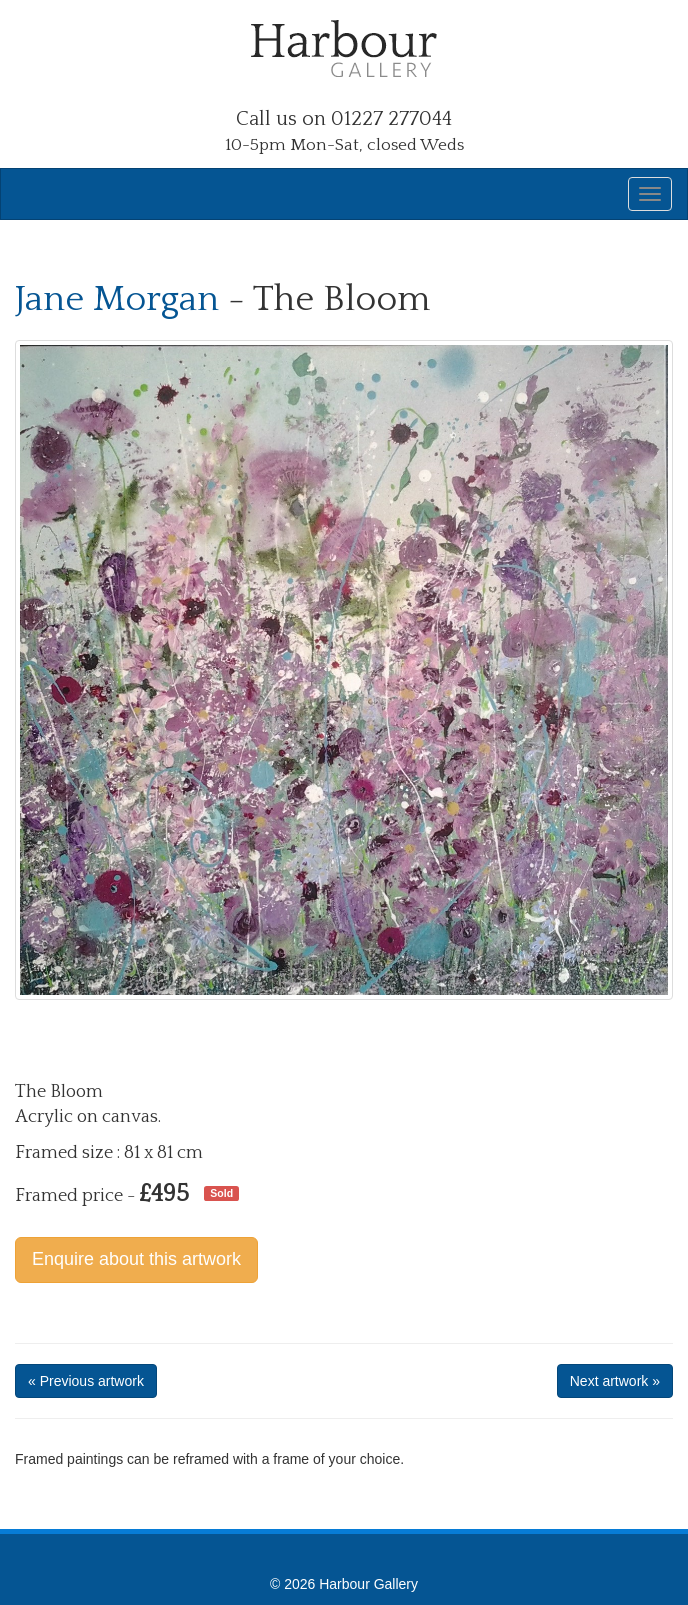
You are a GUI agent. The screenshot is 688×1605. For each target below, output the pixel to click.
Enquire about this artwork (136, 1259)
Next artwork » (615, 1381)
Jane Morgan (117, 299)
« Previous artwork (86, 1381)
